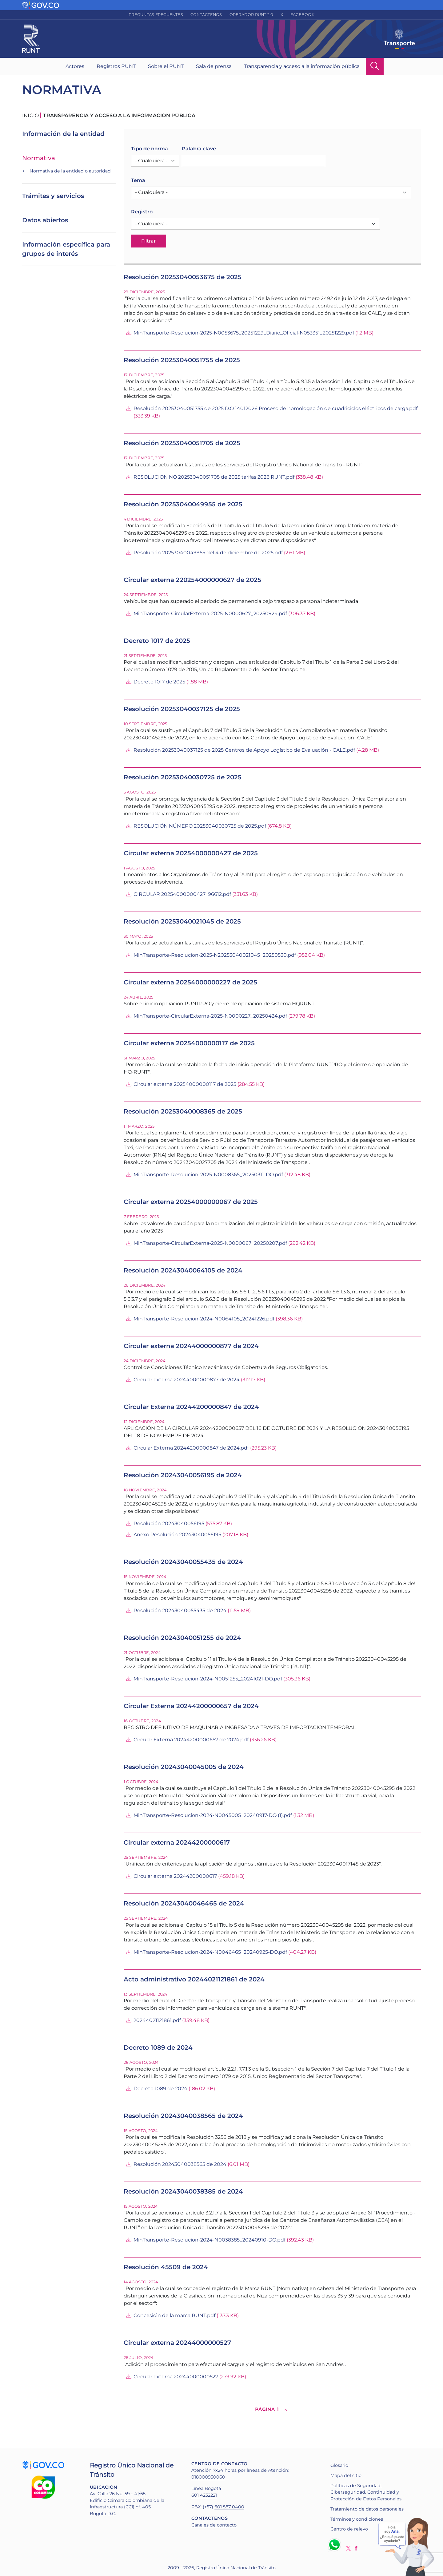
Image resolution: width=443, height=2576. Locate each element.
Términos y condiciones (356, 2519)
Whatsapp (336, 2544)
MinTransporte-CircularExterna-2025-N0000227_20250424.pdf (210, 1016)
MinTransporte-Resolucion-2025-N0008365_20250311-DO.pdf (208, 1174)
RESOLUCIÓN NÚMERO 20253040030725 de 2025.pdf (200, 826)
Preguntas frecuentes (156, 14)
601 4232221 (204, 2495)
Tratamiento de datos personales (367, 2509)
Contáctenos (206, 14)
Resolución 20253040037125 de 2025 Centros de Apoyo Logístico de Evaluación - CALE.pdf (244, 750)
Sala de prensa (214, 66)
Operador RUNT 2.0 (251, 14)
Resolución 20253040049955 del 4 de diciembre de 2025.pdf (208, 553)
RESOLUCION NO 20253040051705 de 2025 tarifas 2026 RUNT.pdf (214, 477)
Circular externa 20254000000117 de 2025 (185, 1084)
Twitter (348, 2548)
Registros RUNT (116, 66)
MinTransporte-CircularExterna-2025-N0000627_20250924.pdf (210, 613)
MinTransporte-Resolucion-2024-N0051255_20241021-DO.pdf (208, 1679)
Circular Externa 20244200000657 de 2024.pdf (191, 1740)
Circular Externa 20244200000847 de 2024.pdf (191, 1448)
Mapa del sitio (345, 2475)
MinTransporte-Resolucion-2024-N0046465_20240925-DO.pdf (210, 1952)
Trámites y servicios (53, 196)
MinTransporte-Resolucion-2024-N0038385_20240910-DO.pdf (209, 2240)
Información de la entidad (63, 133)
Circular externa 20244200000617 (175, 1876)
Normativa (38, 158)
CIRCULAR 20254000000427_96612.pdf (182, 894)
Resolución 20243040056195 (169, 1523)
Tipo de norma (149, 149)
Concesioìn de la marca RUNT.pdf (174, 2315)
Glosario (339, 2465)
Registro (142, 212)
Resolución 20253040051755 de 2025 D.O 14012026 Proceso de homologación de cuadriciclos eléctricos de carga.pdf (275, 408)
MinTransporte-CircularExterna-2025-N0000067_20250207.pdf (210, 1243)
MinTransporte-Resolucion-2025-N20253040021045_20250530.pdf (215, 955)
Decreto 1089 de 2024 (160, 2088)
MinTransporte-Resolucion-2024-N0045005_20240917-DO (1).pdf (213, 1815)
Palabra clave (199, 149)
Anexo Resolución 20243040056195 (177, 1534)
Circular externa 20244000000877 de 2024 (187, 1380)
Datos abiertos (45, 220)
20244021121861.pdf (157, 2020)
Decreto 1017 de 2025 (159, 682)
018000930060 (208, 2477)
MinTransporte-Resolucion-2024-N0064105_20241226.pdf (204, 1319)
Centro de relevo (349, 2529)
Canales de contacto (214, 2525)
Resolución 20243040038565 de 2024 (180, 2164)
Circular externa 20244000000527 (176, 2377)
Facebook (302, 14)
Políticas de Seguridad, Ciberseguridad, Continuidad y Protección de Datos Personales (365, 2492)
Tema (138, 180)
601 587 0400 (229, 2507)
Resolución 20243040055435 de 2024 (180, 1610)
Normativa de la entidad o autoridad (70, 171)
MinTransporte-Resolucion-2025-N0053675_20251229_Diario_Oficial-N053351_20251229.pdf (244, 333)
